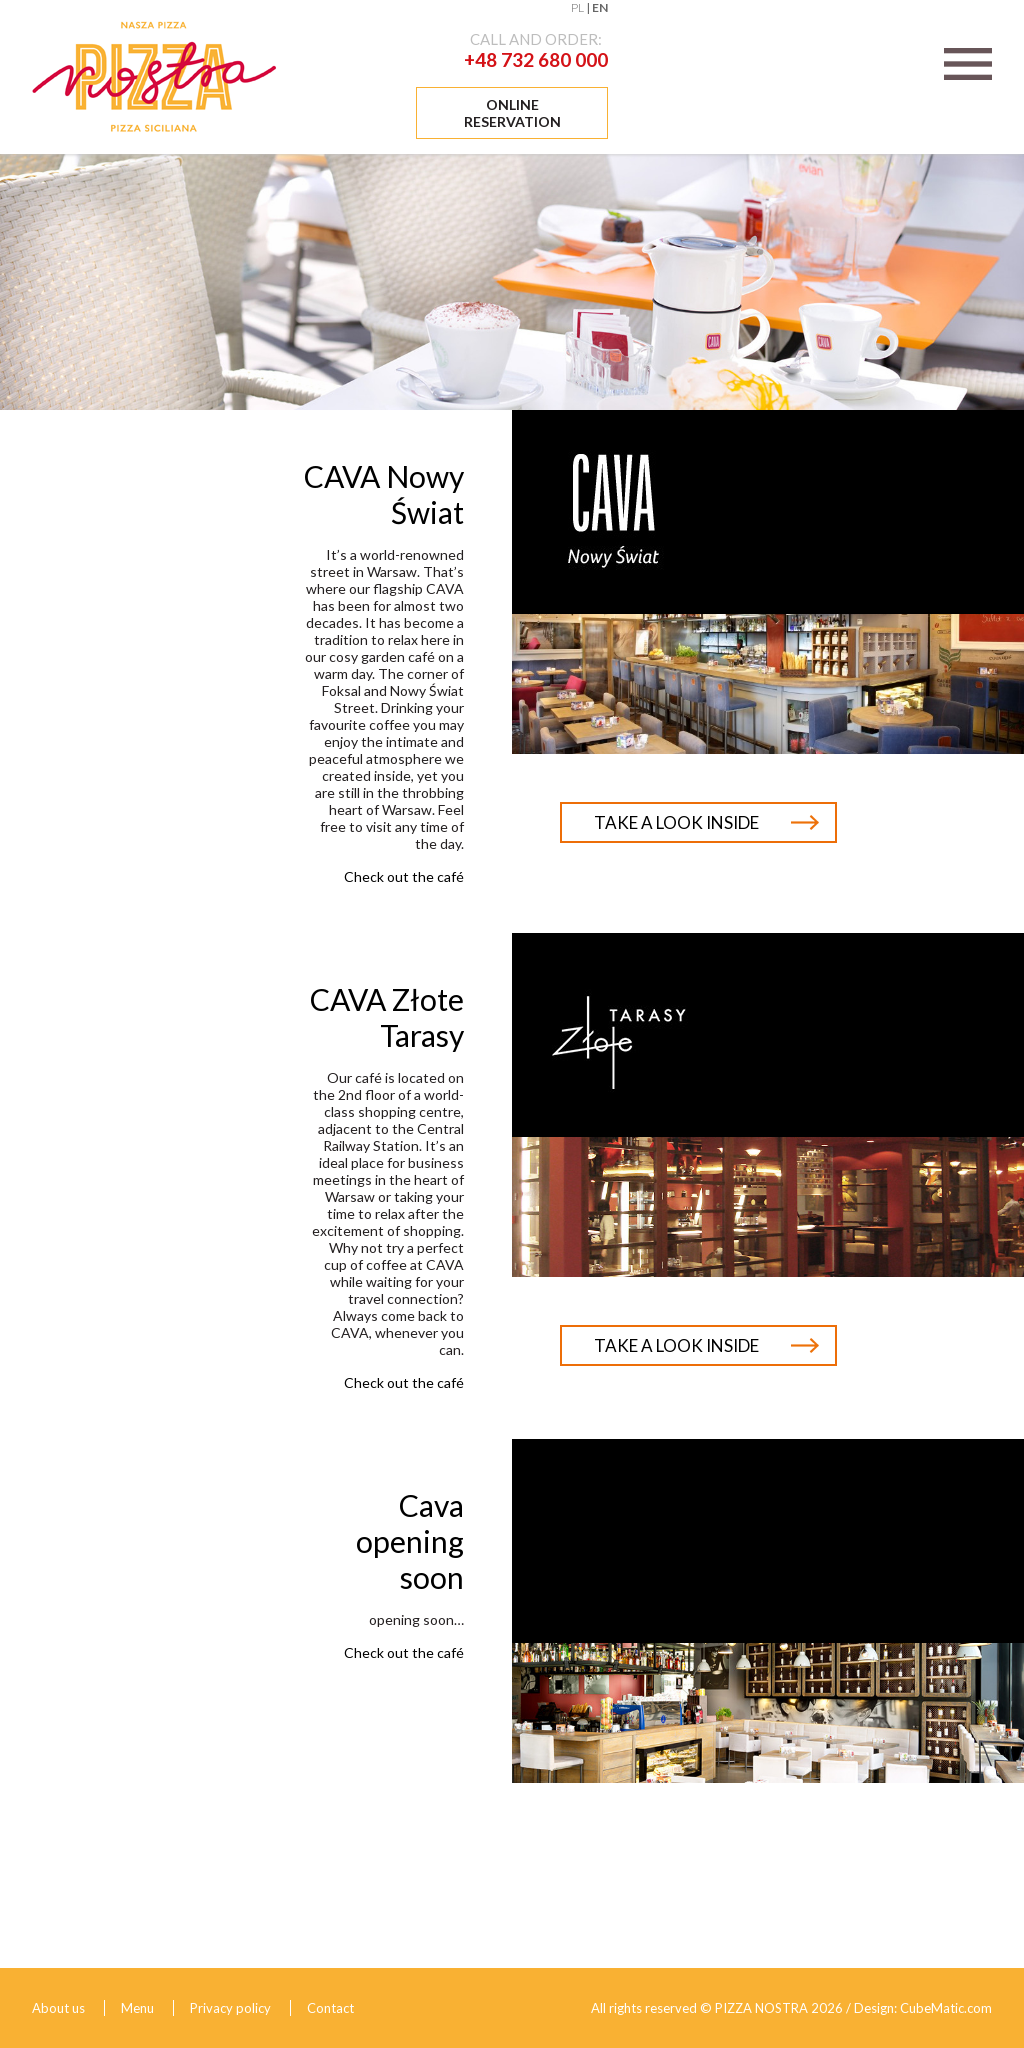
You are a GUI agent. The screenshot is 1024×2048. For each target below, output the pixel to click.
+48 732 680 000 (536, 59)
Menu (137, 2008)
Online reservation (512, 113)
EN (600, 7)
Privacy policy (230, 2008)
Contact (330, 2008)
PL (577, 7)
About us (58, 2008)
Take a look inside (676, 822)
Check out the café (404, 876)
